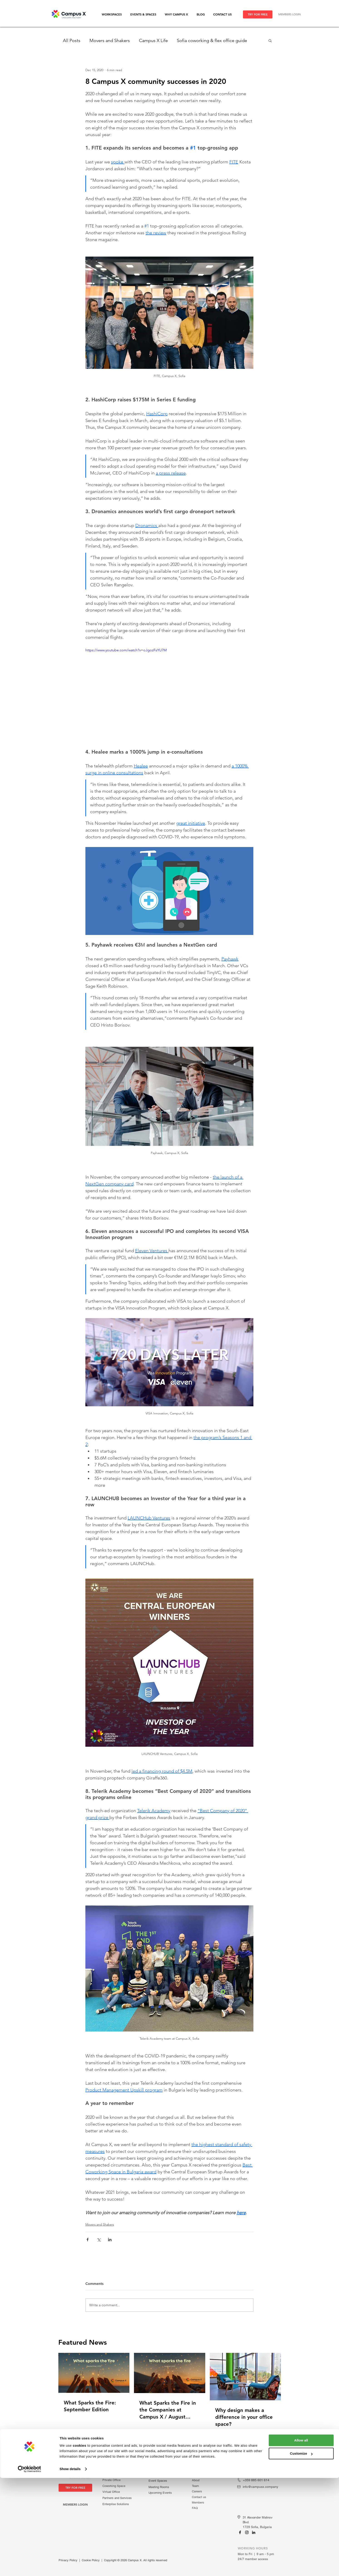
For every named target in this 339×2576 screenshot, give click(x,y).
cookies (79, 2544)
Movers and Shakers (109, 40)
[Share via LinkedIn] (110, 2239)
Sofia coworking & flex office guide (212, 40)
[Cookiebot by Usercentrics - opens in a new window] (29, 2567)
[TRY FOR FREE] (257, 14)
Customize (301, 2552)
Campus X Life (153, 40)
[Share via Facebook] (87, 2239)
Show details (70, 2567)
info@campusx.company (260, 2487)
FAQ (195, 2508)
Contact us (199, 2497)
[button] (113, 14)
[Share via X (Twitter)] (99, 2239)
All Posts (71, 40)
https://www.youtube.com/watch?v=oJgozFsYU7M (126, 650)
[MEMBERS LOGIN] (289, 14)
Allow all (301, 2538)
